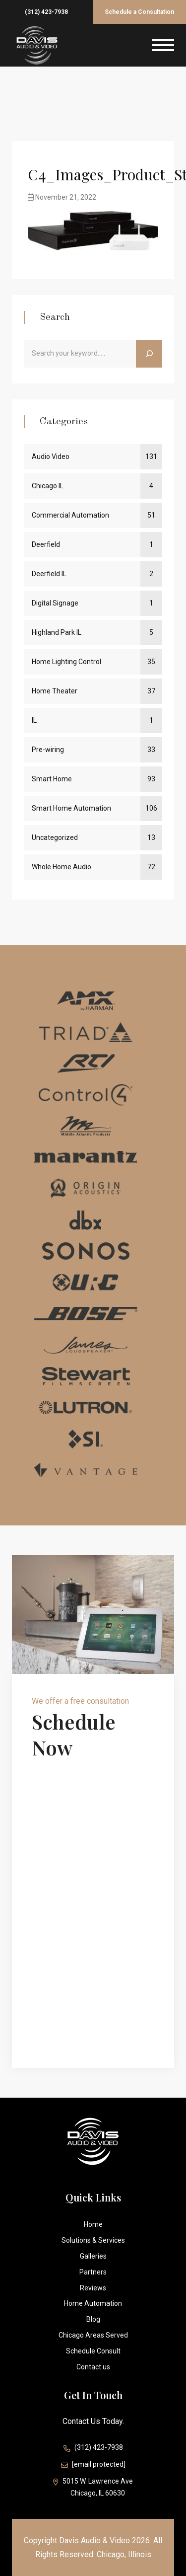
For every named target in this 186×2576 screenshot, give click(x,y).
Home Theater (54, 691)
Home (93, 2224)
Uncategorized (55, 837)
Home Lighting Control (66, 662)
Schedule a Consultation (139, 11)
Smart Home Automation (71, 808)
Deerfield (46, 544)
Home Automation (93, 2303)
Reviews (93, 2288)
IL (34, 720)
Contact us (93, 2367)
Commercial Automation (70, 515)
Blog (93, 2319)
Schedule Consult (93, 2351)
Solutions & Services (93, 2240)
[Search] (149, 354)
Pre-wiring (48, 750)
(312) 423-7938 (46, 11)
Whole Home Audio (61, 867)
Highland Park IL (56, 632)
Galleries (93, 2256)
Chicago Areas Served (93, 2335)
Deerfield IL (49, 574)
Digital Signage (55, 603)
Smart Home (52, 779)
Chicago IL (47, 486)
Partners (93, 2272)
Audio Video (50, 456)
